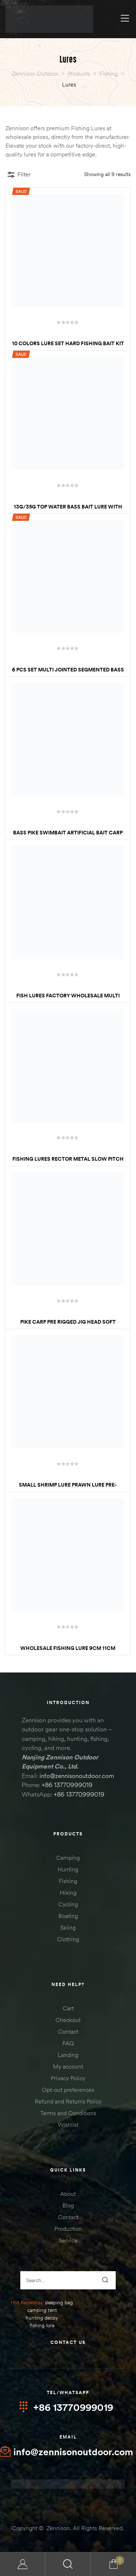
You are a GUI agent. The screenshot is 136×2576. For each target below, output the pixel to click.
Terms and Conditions (68, 2113)
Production (68, 2228)
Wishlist (68, 2124)
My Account (22, 2564)
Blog (68, 2205)
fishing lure (42, 2325)
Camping (68, 1857)
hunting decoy (42, 2317)
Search (68, 2564)
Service (68, 2240)
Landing (68, 2054)
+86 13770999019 (67, 1785)
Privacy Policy (68, 2078)
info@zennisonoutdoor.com (77, 1776)
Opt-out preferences (68, 2089)
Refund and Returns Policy (68, 2101)
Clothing (68, 1939)
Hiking (68, 1892)
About (68, 2193)
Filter (19, 174)
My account (68, 2066)
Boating (68, 1915)
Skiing (68, 1927)
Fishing (68, 1881)
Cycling (68, 1904)
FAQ (68, 2043)
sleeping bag (59, 2302)
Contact (68, 2031)
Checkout (68, 2019)
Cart (68, 2008)
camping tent (42, 2310)
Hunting (68, 1869)
